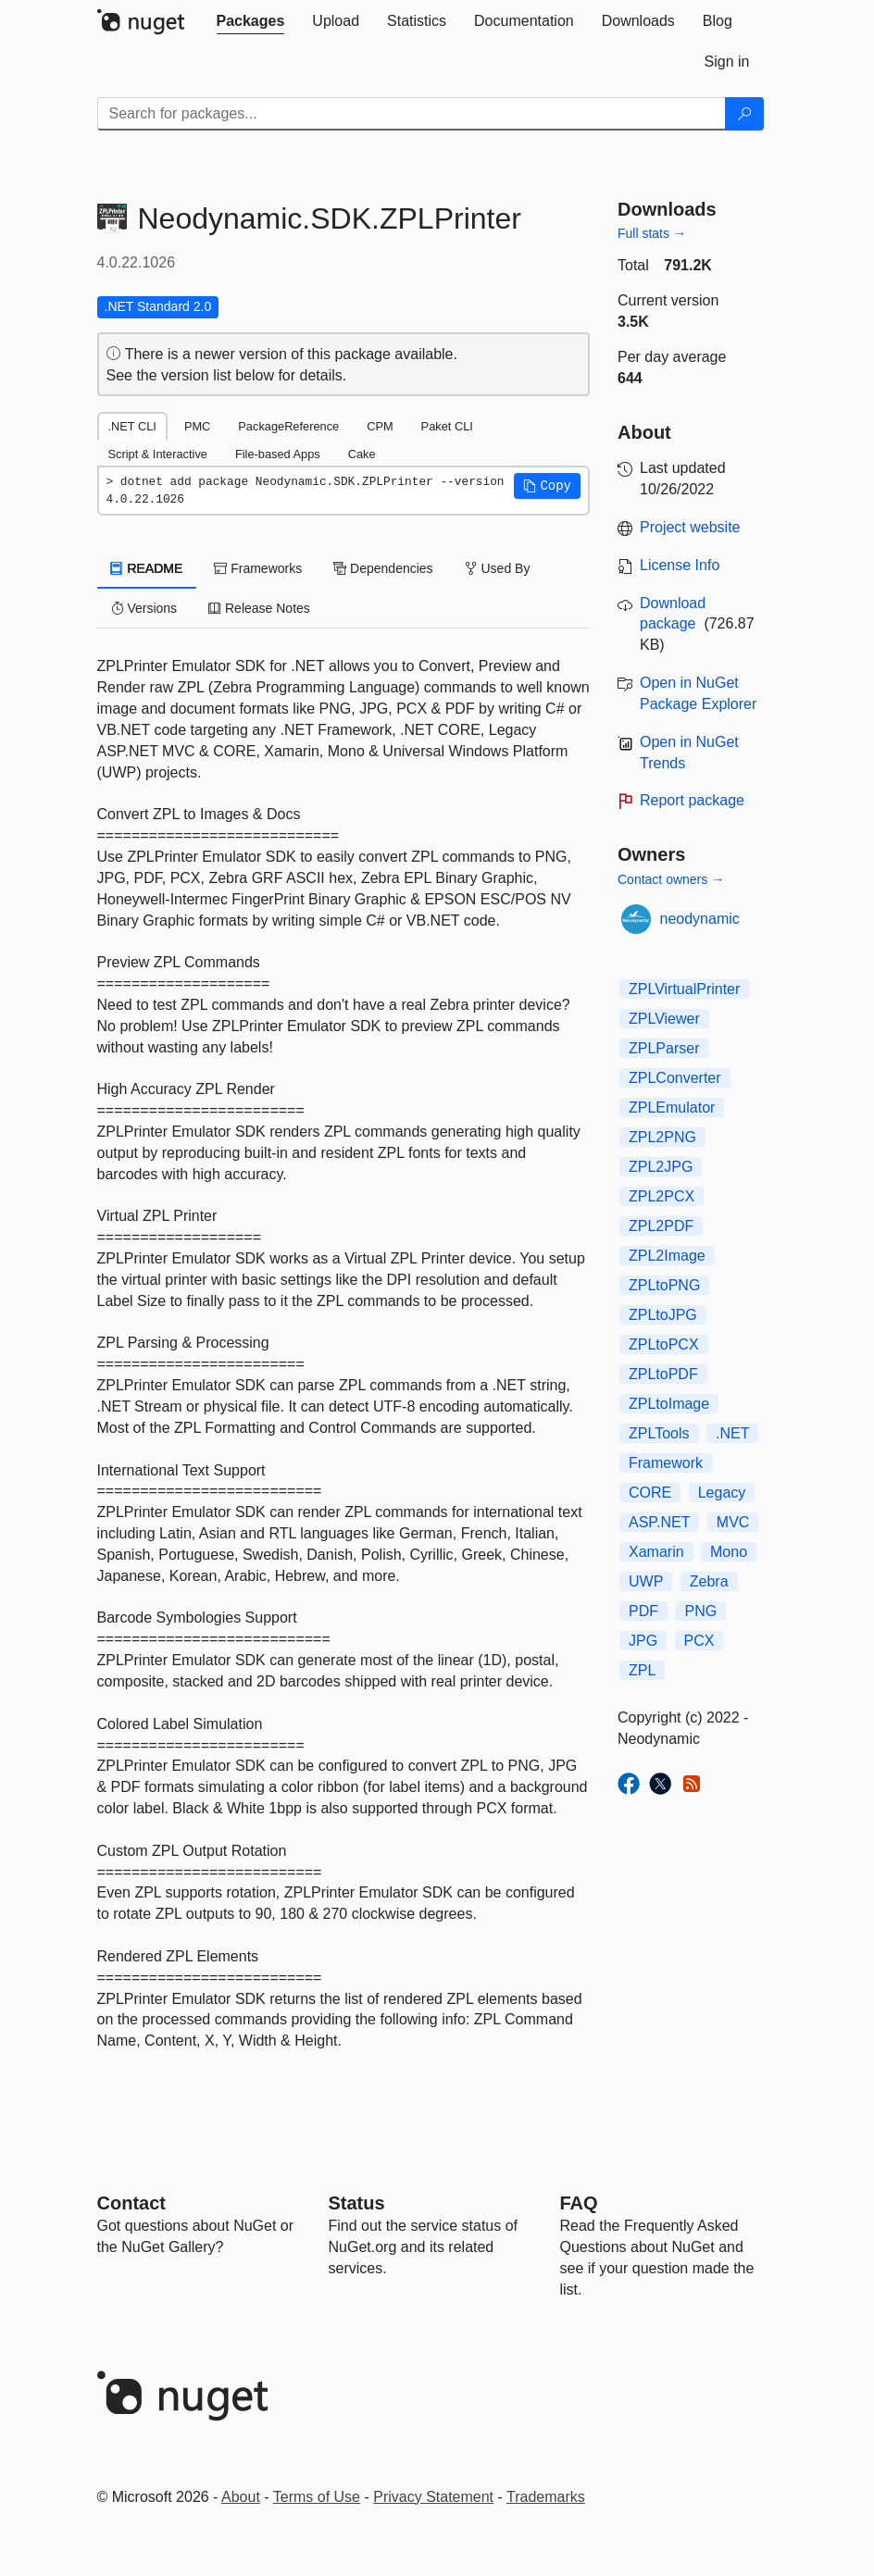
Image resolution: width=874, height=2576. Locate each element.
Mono (728, 1552)
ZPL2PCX (661, 1196)
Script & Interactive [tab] (157, 454)
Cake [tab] (362, 454)
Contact (131, 2203)
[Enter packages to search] (411, 114)
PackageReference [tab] (288, 426)
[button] (547, 486)
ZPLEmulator (672, 1107)
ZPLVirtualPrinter (684, 989)
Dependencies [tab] (382, 568)
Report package (692, 800)
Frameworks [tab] (258, 568)
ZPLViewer (664, 1019)
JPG (643, 1641)
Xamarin (656, 1552)
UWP (646, 1581)
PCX (699, 1641)
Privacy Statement (433, 2497)
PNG (700, 1611)
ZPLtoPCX (664, 1344)
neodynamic (700, 919)
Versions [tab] (144, 608)
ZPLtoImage (669, 1404)
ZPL (642, 1670)
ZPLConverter (675, 1078)
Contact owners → (671, 879)
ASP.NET (659, 1522)
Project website (690, 527)
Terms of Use (316, 2497)
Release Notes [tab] (259, 608)
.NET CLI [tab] (132, 426)
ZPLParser (664, 1048)
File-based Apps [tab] (277, 454)
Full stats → (652, 233)
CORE (650, 1492)
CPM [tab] (380, 426)
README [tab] (147, 568)
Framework (666, 1463)
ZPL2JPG (661, 1167)
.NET (732, 1433)
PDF (643, 1611)
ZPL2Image (667, 1255)
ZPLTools (659, 1433)
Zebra (709, 1581)
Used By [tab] (498, 568)
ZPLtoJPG (663, 1315)
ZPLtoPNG (664, 1285)
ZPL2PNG (662, 1137)
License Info (679, 565)
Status (357, 2203)
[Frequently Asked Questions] (579, 2203)
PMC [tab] (197, 426)
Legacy (722, 1492)
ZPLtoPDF (663, 1374)
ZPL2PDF (661, 1226)
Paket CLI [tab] (447, 426)
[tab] (251, 21)
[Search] (744, 114)
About (240, 2497)
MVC (733, 1522)
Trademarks (545, 2497)
